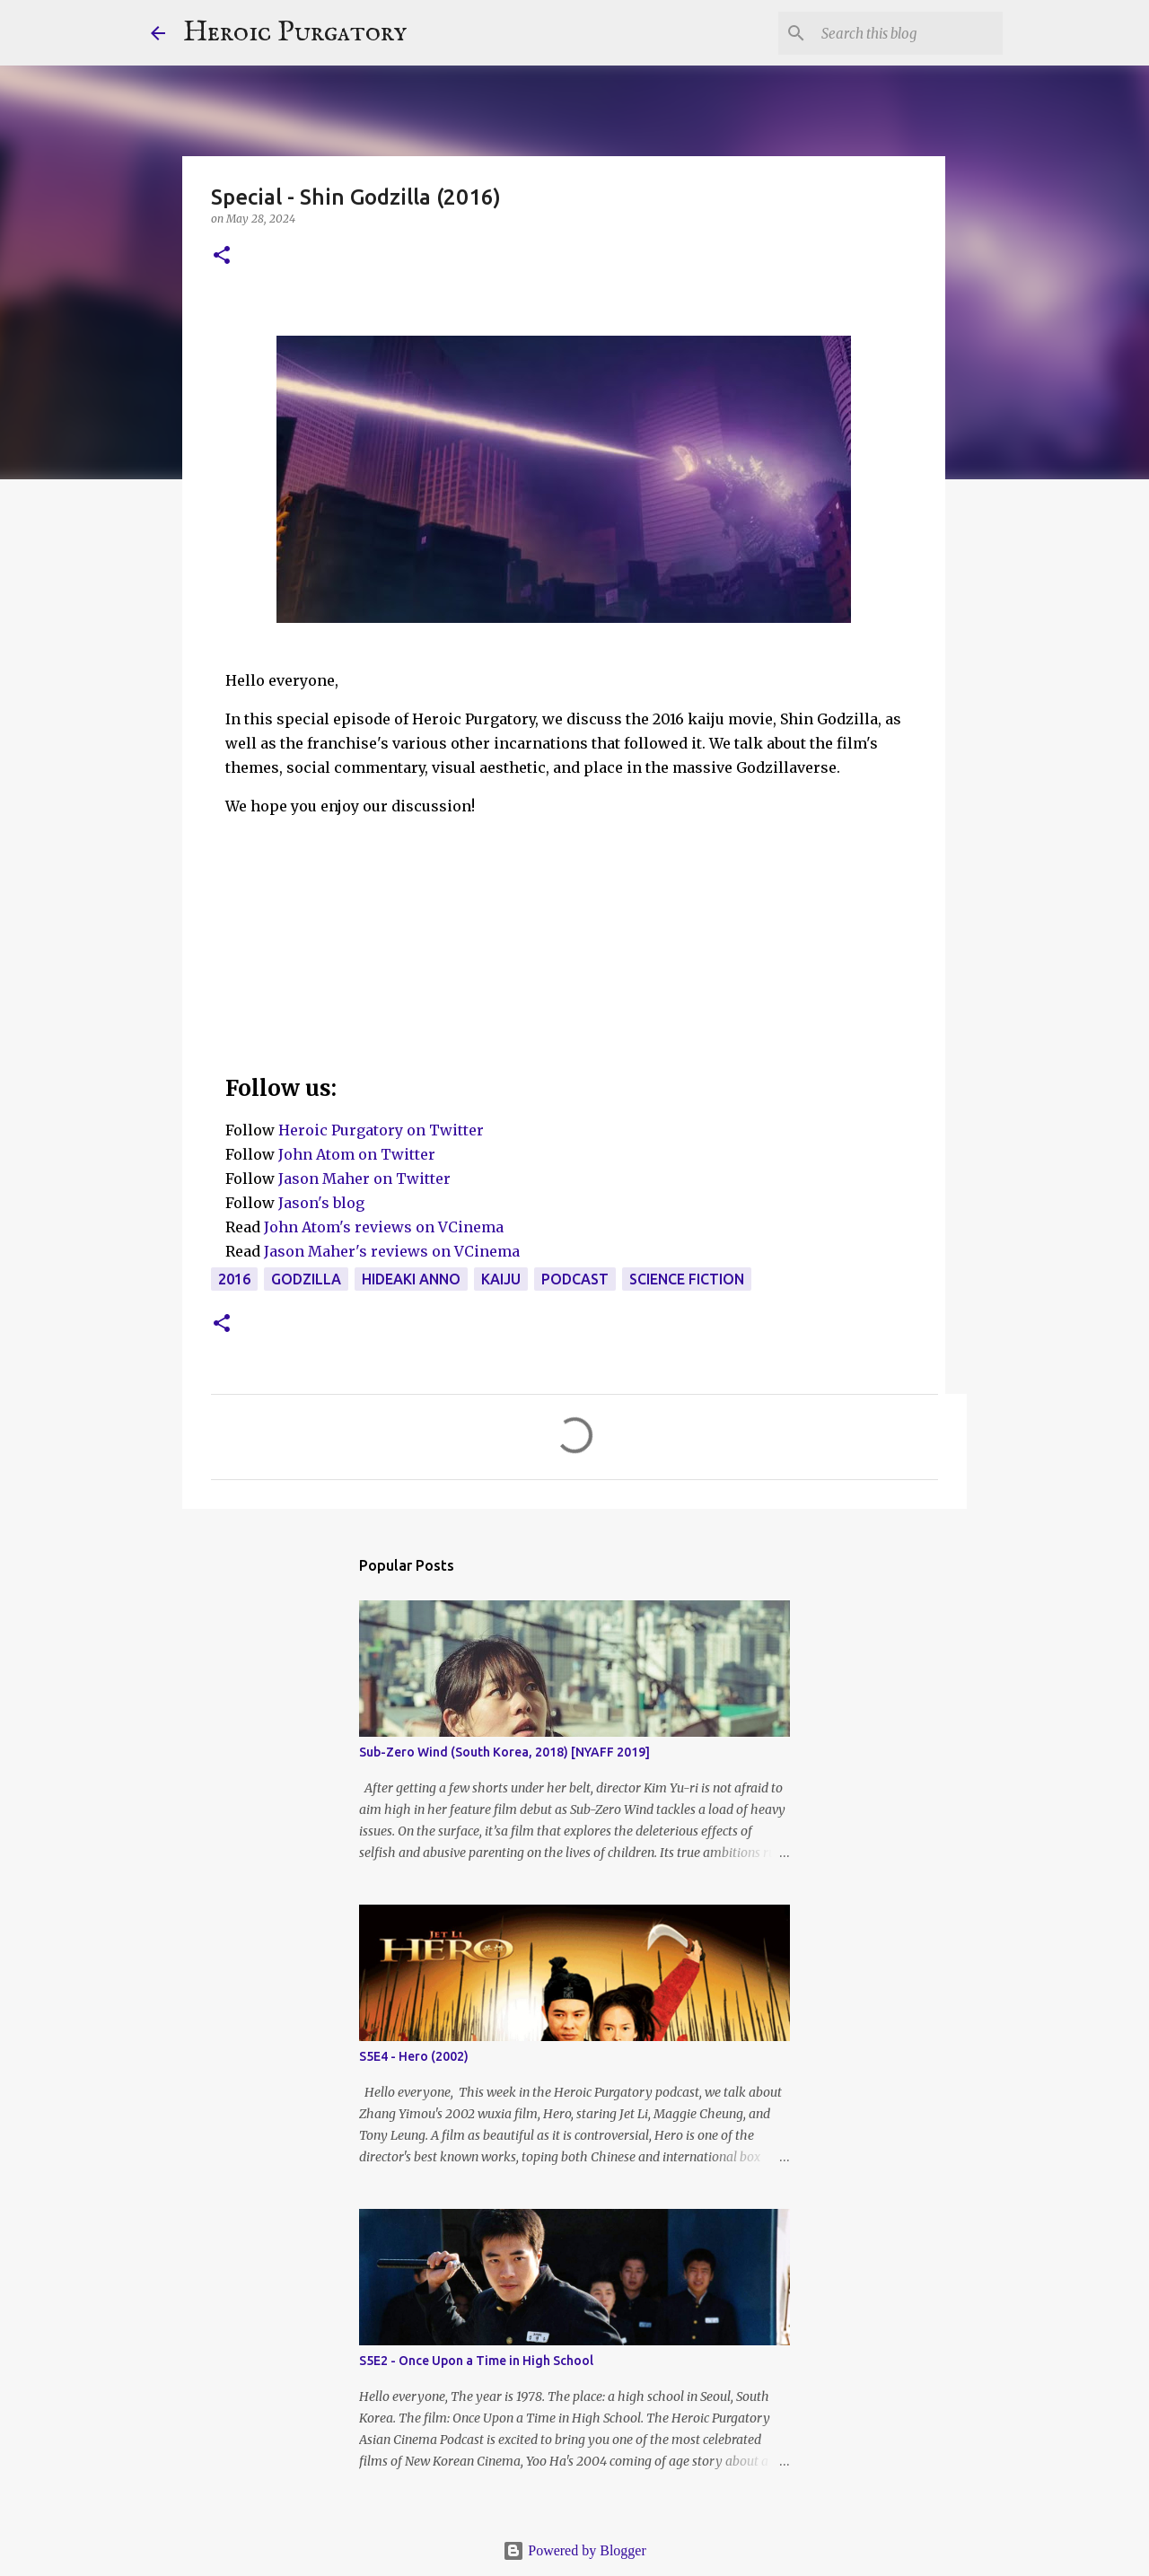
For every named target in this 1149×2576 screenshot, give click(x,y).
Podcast (575, 1279)
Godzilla (306, 1279)
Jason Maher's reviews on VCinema (392, 1251)
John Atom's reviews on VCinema (384, 1227)
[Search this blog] (908, 33)
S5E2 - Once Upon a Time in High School (476, 2360)
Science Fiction (686, 1279)
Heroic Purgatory (295, 32)
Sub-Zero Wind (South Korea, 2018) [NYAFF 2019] (504, 1752)
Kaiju (501, 1279)
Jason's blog (321, 1203)
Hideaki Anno (411, 1279)
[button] (221, 256)
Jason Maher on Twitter (364, 1178)
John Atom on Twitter (356, 1154)
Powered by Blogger (574, 2550)
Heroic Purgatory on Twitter (381, 1130)
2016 (234, 1279)
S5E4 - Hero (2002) (414, 2056)
